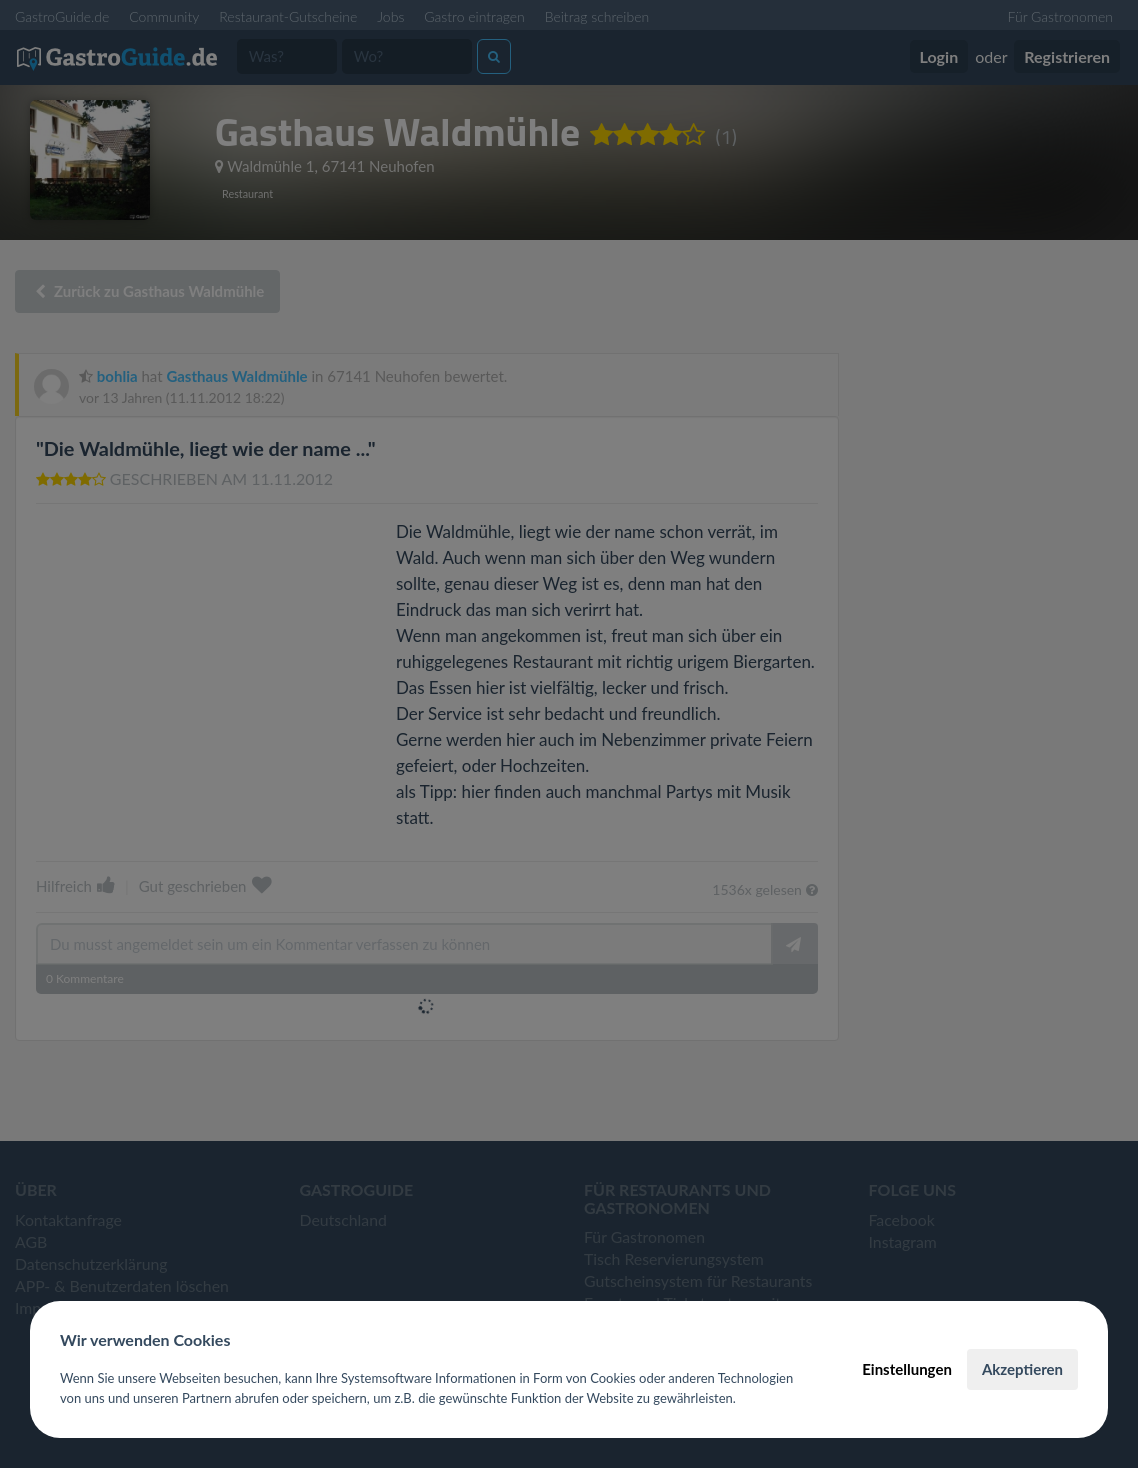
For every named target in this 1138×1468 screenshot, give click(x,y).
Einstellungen (907, 1369)
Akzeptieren (1022, 1369)
